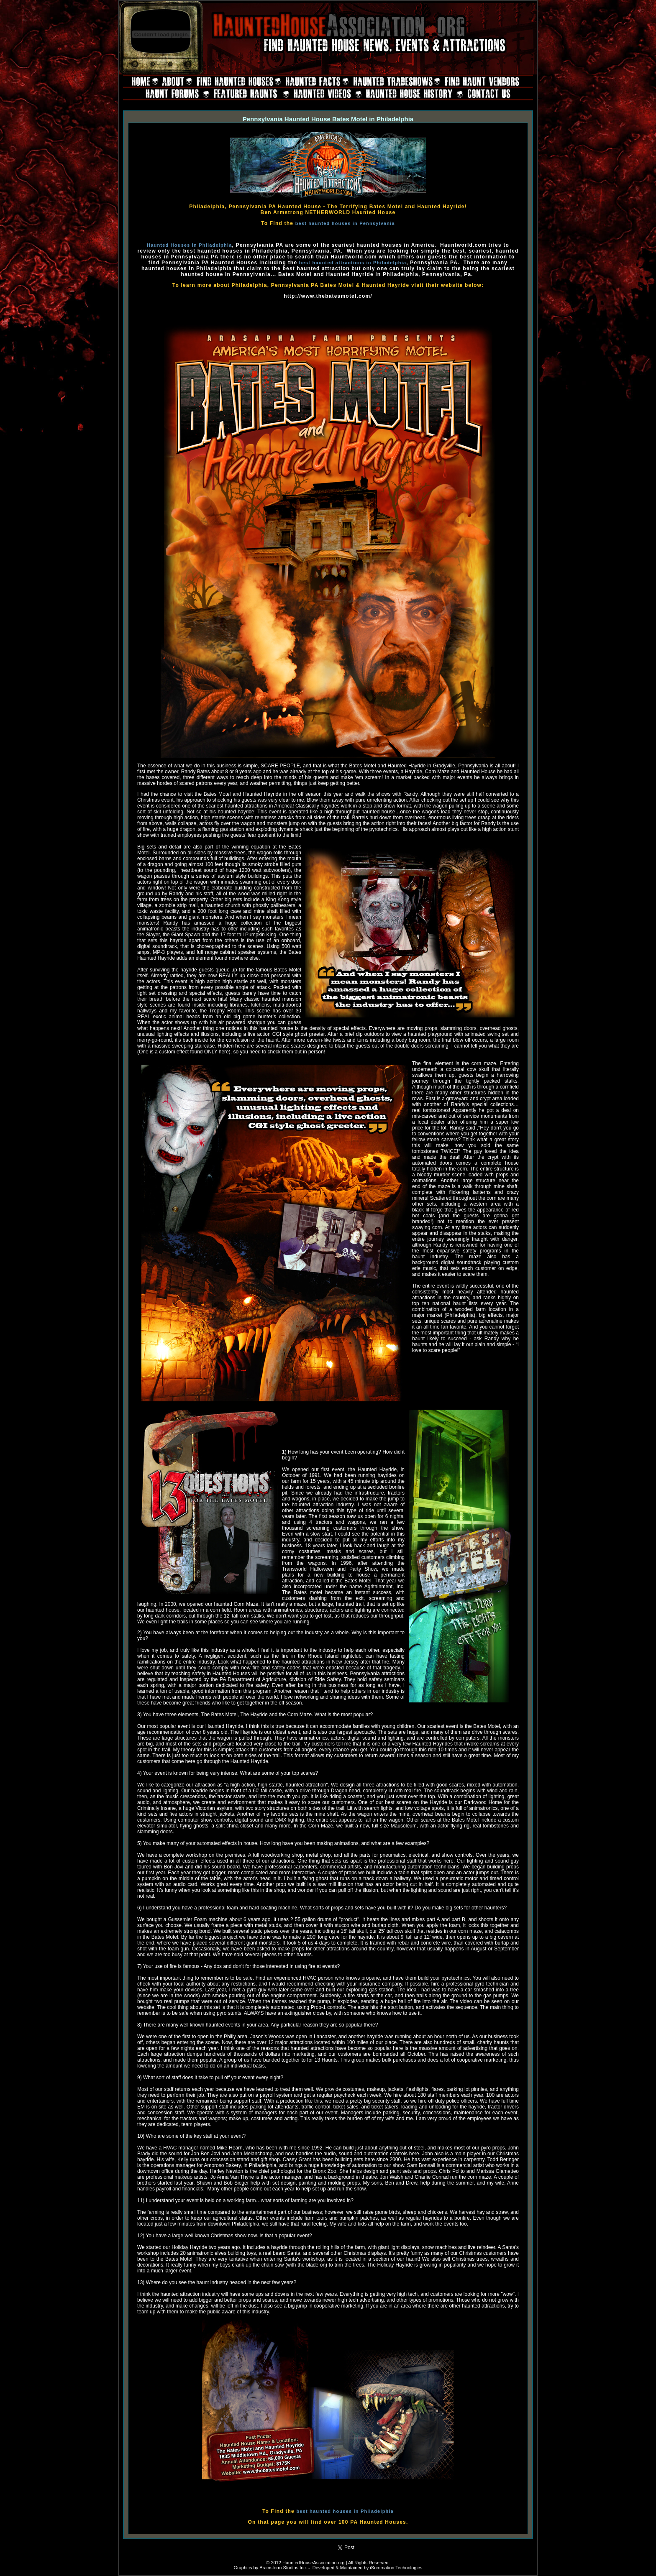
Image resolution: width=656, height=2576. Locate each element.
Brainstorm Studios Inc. (283, 2567)
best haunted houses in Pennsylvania (345, 223)
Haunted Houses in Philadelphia (189, 245)
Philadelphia (377, 2511)
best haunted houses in (328, 2511)
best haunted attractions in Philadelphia (352, 262)
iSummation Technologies (396, 2567)
